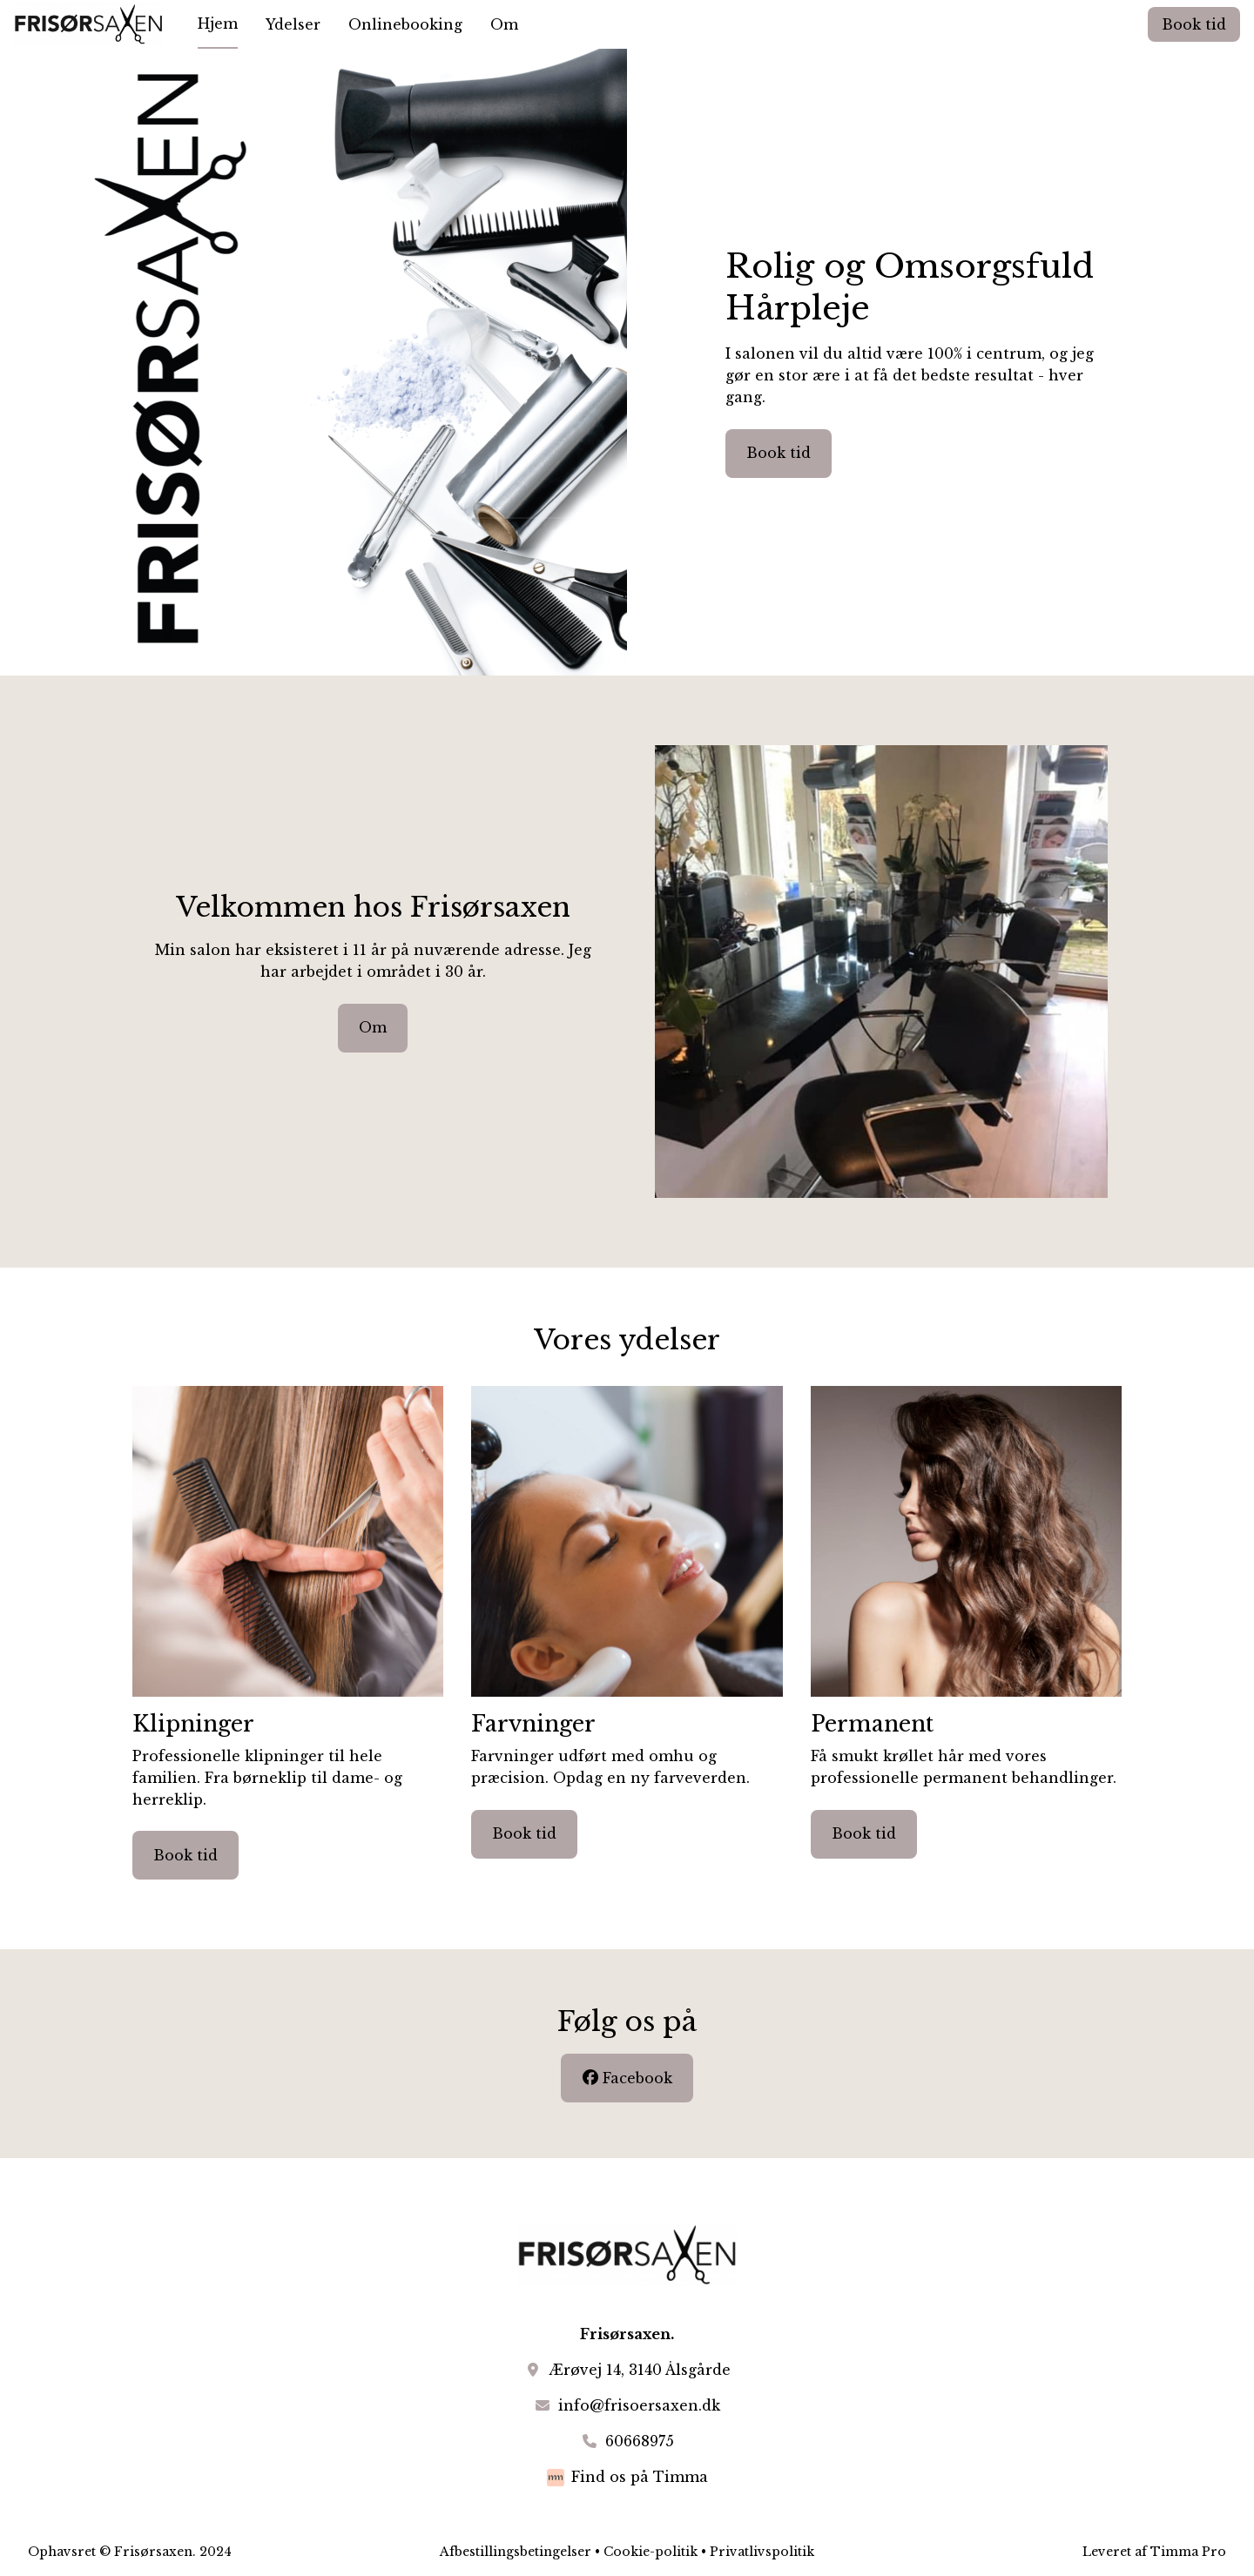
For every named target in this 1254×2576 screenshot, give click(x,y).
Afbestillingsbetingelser (515, 2551)
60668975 (639, 2441)
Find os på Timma (639, 2476)
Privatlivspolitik (762, 2551)
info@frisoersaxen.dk (639, 2405)
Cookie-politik (650, 2551)
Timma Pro (1188, 2551)
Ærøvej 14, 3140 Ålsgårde (640, 2369)
